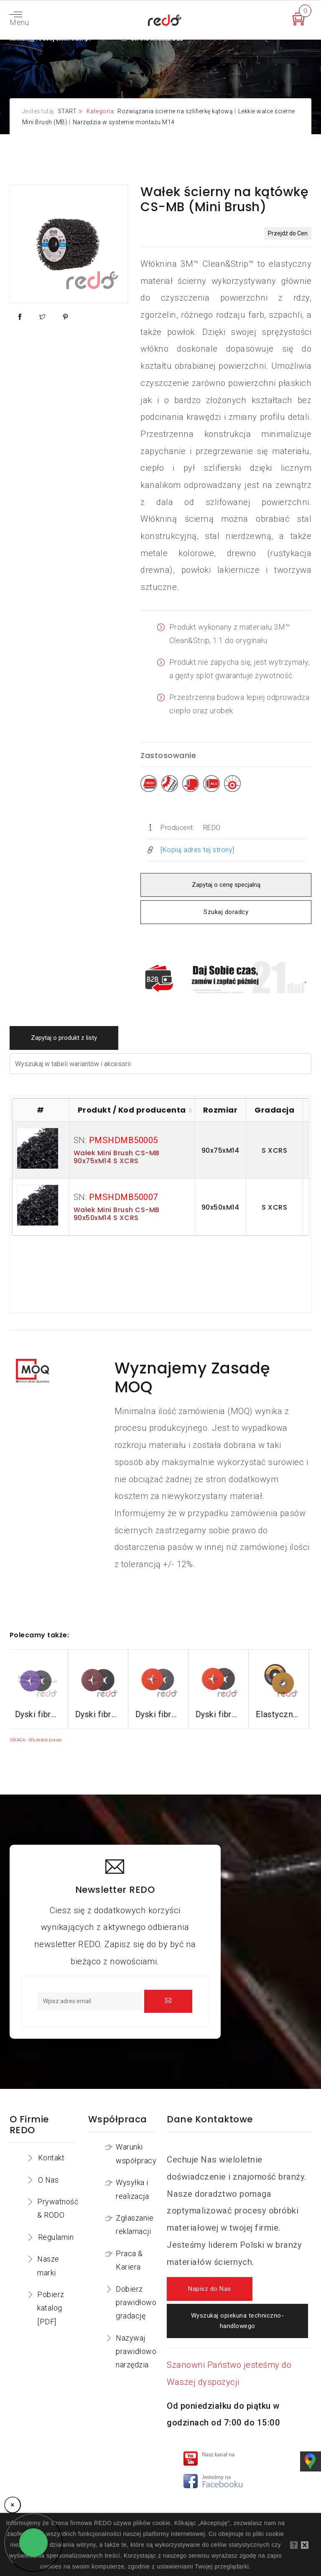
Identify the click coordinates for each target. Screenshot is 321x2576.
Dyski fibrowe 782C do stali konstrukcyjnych (160, 1714)
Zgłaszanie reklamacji (134, 2224)
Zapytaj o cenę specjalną (226, 884)
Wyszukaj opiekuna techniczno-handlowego (237, 2321)
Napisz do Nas (209, 2288)
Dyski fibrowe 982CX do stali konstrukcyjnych (100, 1714)
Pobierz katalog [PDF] (50, 2308)
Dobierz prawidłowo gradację (136, 2303)
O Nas (48, 2179)
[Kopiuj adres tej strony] (197, 850)
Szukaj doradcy (226, 912)
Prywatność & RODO (57, 2208)
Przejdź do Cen (288, 233)
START (67, 111)
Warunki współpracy (136, 2153)
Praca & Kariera (129, 2260)
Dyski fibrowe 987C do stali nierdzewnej (220, 1714)
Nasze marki (48, 2265)
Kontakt (51, 2157)
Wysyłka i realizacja (132, 2189)
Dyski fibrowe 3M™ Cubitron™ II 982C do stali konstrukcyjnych (40, 1714)
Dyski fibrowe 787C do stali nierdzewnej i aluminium (280, 1714)
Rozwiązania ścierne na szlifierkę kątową (175, 111)
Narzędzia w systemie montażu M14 (124, 122)
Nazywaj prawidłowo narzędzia (136, 2351)
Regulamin (56, 2237)
